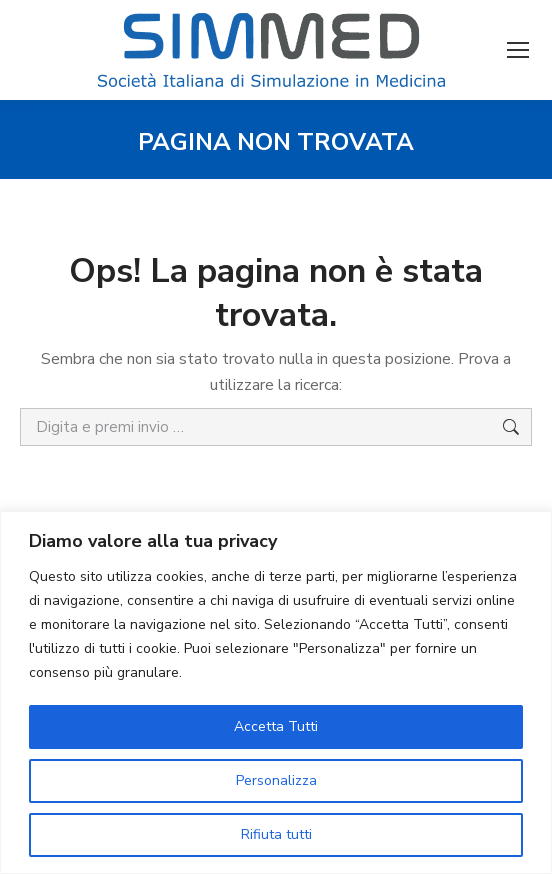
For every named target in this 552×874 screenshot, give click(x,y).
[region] (276, 692)
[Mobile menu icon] (518, 50)
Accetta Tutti (276, 726)
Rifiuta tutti (276, 834)
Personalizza (276, 780)
